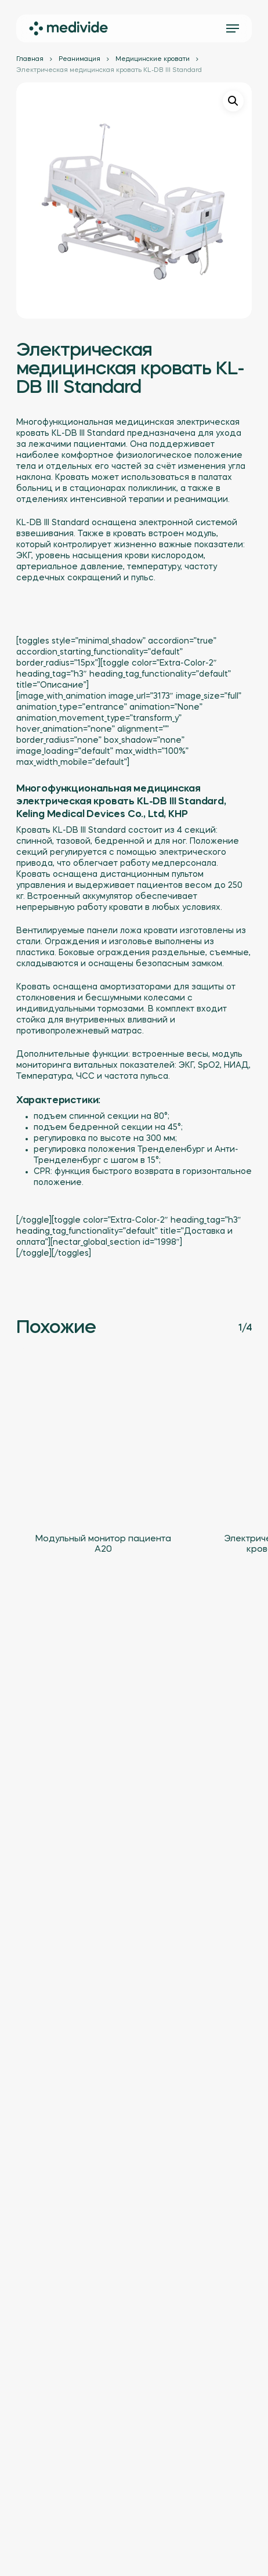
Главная (30, 59)
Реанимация (79, 59)
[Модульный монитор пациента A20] (103, 1435)
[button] (232, 28)
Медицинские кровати (152, 59)
